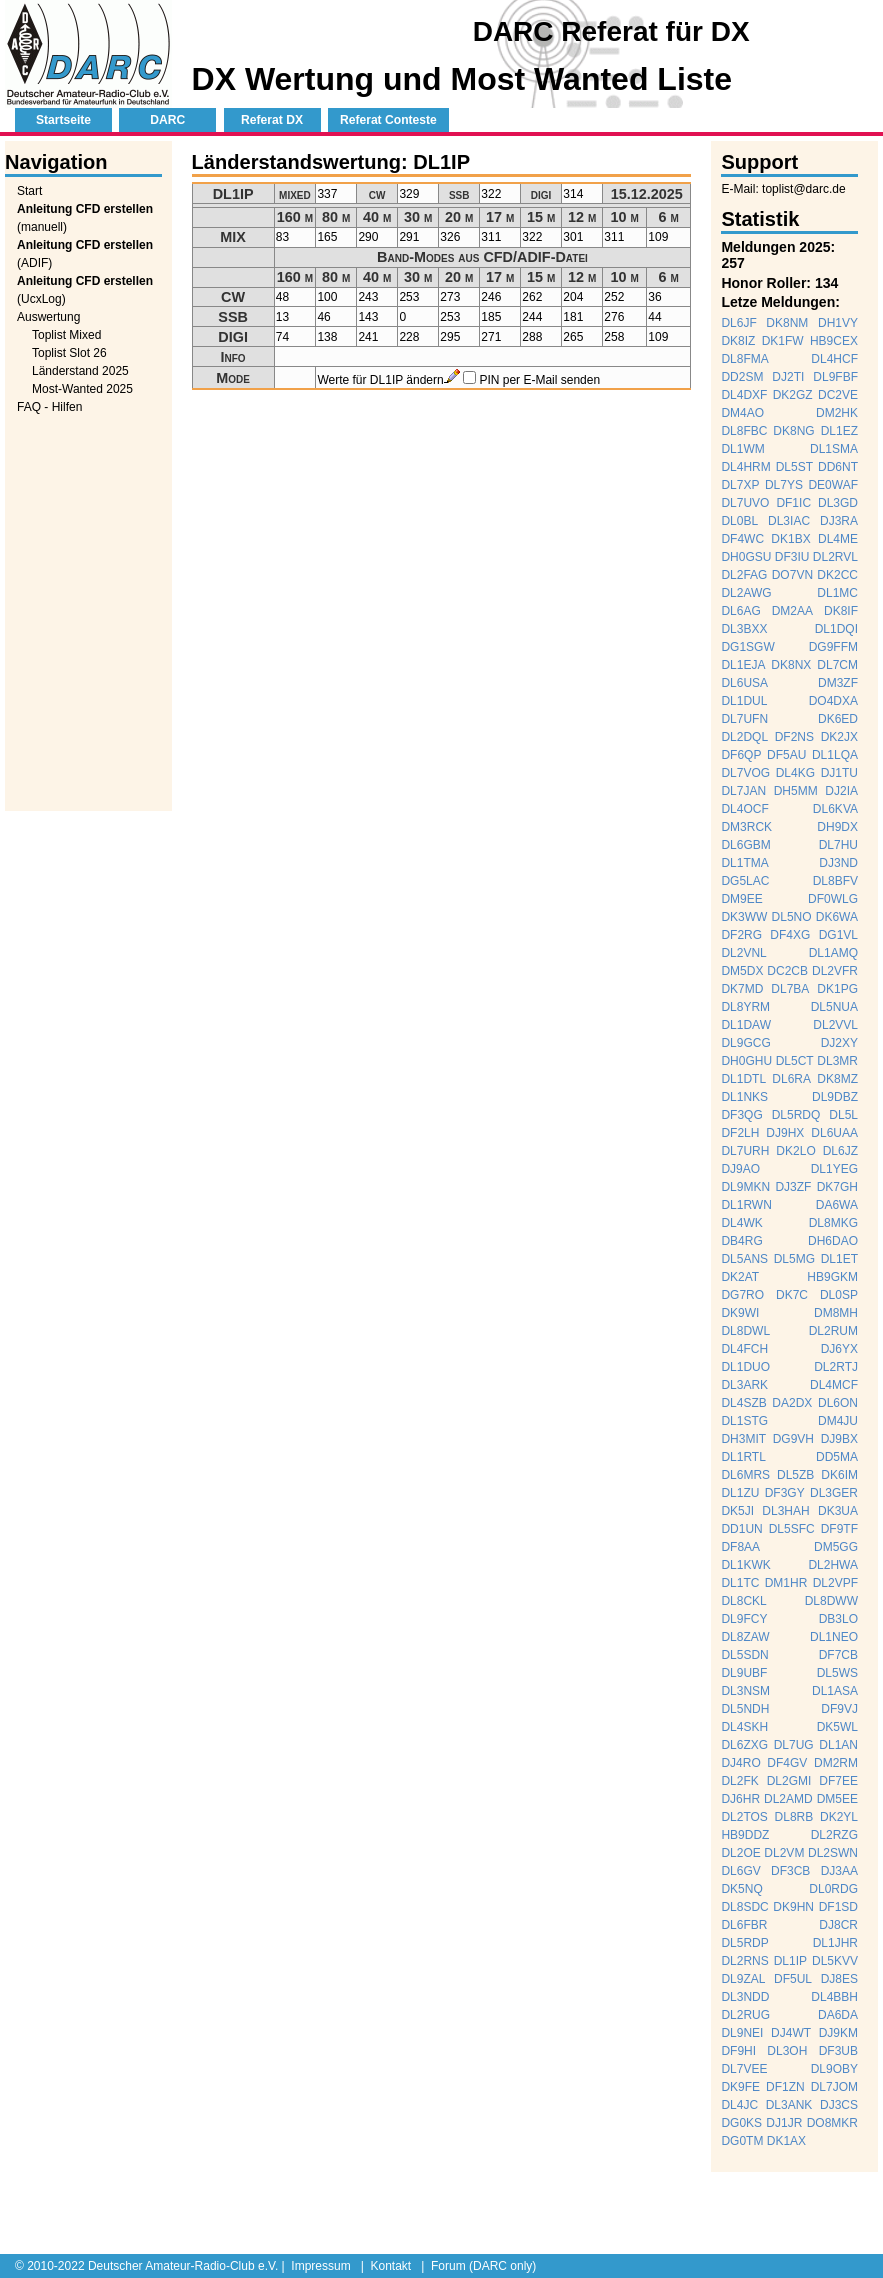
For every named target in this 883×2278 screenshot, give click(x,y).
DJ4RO (740, 1763)
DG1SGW (747, 647)
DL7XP (740, 485)
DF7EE (838, 1781)
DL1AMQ (833, 953)
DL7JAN (743, 791)
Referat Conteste (388, 120)
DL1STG (744, 1421)
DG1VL (838, 935)
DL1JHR (835, 1943)
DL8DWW (831, 1601)
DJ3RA (839, 521)
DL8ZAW (745, 1637)
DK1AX (786, 2141)
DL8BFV (835, 881)
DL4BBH (834, 1997)
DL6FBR (744, 1925)
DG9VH (793, 1439)
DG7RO (742, 1295)
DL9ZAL (743, 1979)
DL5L (843, 1115)
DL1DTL (743, 1079)
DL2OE (740, 1853)
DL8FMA (744, 359)
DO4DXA (833, 701)
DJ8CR (838, 1925)
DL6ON (838, 1403)
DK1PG (837, 989)
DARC (167, 120)
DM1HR (786, 1583)
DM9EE (741, 899)
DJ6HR (740, 1799)
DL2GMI (789, 1781)
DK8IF (841, 611)
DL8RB (794, 1817)
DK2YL (839, 1817)
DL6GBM (745, 845)
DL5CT (795, 1061)
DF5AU (786, 755)
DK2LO (795, 1151)
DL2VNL (743, 953)
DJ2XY (839, 1043)
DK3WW (744, 917)
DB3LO (838, 1619)
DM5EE (837, 1799)
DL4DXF (744, 395)
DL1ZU (740, 1493)
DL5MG (794, 1259)
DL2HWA (833, 1565)
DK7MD (742, 989)
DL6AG (740, 611)
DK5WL (837, 1727)
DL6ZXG (744, 1745)
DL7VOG (745, 773)
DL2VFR (835, 971)
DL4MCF (834, 1385)
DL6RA (791, 1079)
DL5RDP (744, 1943)
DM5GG (836, 1547)
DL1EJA (743, 665)
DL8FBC (744, 431)
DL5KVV (835, 1961)
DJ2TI (788, 377)
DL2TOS (744, 1817)
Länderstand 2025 (80, 371)
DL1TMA (744, 863)
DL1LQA (835, 755)
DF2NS (794, 737)
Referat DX (272, 120)
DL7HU (838, 845)
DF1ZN (785, 2087)
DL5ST (794, 467)
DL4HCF (834, 359)
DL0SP (839, 1295)
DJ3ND (838, 863)
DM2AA (792, 611)
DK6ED (838, 719)
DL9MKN (745, 1187)
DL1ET (839, 1259)
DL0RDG (833, 1889)
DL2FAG (744, 575)
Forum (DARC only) (483, 2266)
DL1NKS (744, 1097)
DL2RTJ (836, 1367)
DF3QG (741, 1115)
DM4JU (838, 1421)
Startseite (63, 120)
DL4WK (741, 1223)
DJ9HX (785, 1133)
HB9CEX (834, 341)
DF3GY (785, 1493)
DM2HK (837, 413)
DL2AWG (746, 593)
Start (29, 191)
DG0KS (741, 2123)
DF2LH (740, 1133)
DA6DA (838, 2015)
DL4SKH (744, 1727)
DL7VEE (744, 2069)
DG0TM (742, 2141)
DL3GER (834, 1493)
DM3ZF (838, 683)
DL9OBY (834, 2069)
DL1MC (837, 593)
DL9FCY (744, 1619)
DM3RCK (746, 827)
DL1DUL (744, 701)
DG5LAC (745, 881)
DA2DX (792, 1403)
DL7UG (794, 1745)
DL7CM (837, 665)
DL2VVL (835, 1025)
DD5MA (837, 1457)
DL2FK (739, 1781)
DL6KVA (835, 809)
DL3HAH (785, 1511)
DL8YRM (745, 1007)
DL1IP (790, 1961)
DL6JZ (840, 1151)
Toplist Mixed (66, 335)
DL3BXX (744, 629)
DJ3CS (839, 2105)
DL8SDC (744, 1907)
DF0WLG (833, 899)
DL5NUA (834, 1007)
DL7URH (745, 1151)
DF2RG (741, 935)
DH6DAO (833, 1241)
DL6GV (740, 1871)
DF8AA (740, 1547)
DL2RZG (834, 1835)
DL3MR (837, 1061)
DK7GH (837, 1187)
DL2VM (784, 1853)
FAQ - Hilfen (49, 407)
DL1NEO (834, 1637)
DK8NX (791, 665)
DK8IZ (738, 341)
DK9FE (740, 2087)
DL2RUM (833, 1331)
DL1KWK (745, 1565)
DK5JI (737, 1511)
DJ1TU (839, 773)
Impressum (320, 2266)
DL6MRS (745, 1475)
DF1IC (793, 503)
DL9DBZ (835, 1097)
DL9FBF (835, 377)
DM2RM (836, 1763)
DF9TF (839, 1529)
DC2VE (838, 395)
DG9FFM (833, 647)
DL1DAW (746, 1025)
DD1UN (741, 1529)
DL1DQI (836, 629)
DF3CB (790, 1871)
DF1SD (838, 1907)
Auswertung (48, 317)
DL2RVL (835, 557)
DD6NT (838, 467)
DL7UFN (744, 719)
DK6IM (839, 1475)
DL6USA (744, 683)
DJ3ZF (793, 1187)
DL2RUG (745, 2015)
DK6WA (837, 917)
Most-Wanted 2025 (82, 389)
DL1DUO (745, 1367)
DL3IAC (789, 521)
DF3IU (792, 557)
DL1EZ (839, 431)
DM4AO (742, 413)
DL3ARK (744, 1385)
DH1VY (838, 323)
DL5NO (792, 917)
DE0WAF (833, 485)
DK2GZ (793, 395)
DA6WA (837, 1205)
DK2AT (740, 1277)
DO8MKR (832, 2123)
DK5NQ (741, 1889)
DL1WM (742, 449)
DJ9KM (838, 2033)
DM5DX (742, 971)
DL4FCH (744, 1349)
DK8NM (787, 323)
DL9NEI (742, 2033)
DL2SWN (833, 1853)
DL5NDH (745, 1709)
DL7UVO (745, 503)
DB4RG (741, 1241)
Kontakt (390, 2266)
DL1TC (740, 1583)
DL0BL (739, 521)
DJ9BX (839, 1439)
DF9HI (738, 2051)
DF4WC (742, 539)
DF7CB (838, 1655)
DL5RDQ (796, 1115)
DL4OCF (744, 809)
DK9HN (793, 1907)
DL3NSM (745, 1691)
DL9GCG (745, 1043)
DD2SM (742, 377)
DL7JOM (834, 2087)
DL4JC (739, 2105)
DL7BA (790, 989)
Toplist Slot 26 (69, 353)
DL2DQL (744, 737)
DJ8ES (839, 1979)
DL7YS (784, 485)
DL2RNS (744, 1961)
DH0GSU (746, 557)
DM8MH (836, 1313)
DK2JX (839, 737)
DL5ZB (795, 1475)
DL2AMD (788, 1799)
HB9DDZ (745, 1835)
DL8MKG (833, 1223)
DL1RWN (746, 1205)
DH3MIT (743, 1439)
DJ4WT (791, 2033)
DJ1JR (784, 2123)
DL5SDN (744, 1655)
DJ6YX (839, 1349)
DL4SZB (743, 1403)
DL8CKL (743, 1601)
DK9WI (740, 1313)
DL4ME (838, 539)
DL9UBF (744, 1673)
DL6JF (738, 323)
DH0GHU (746, 1061)
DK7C (792, 1295)
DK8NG (793, 431)
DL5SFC (792, 1529)
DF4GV (787, 1763)
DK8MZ (837, 1079)
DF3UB (838, 2051)
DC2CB (787, 971)
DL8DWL (745, 1331)
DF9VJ (839, 1709)
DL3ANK (789, 2105)
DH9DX (837, 827)
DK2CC (837, 575)
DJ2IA (841, 791)
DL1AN (838, 1745)
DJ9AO (740, 1169)
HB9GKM (832, 1277)
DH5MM (796, 791)
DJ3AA (839, 1871)
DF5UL (793, 1979)
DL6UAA (834, 1133)
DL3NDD (745, 1997)
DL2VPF (835, 1583)
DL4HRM (745, 467)
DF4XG (790, 935)
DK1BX (790, 539)
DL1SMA (834, 449)
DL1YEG (834, 1169)
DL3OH (787, 2051)
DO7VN (792, 575)
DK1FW (783, 341)
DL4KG (795, 773)
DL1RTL (743, 1457)
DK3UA (838, 1511)
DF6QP (741, 755)
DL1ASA (835, 1691)
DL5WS (837, 1673)
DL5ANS (744, 1259)
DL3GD (838, 503)
